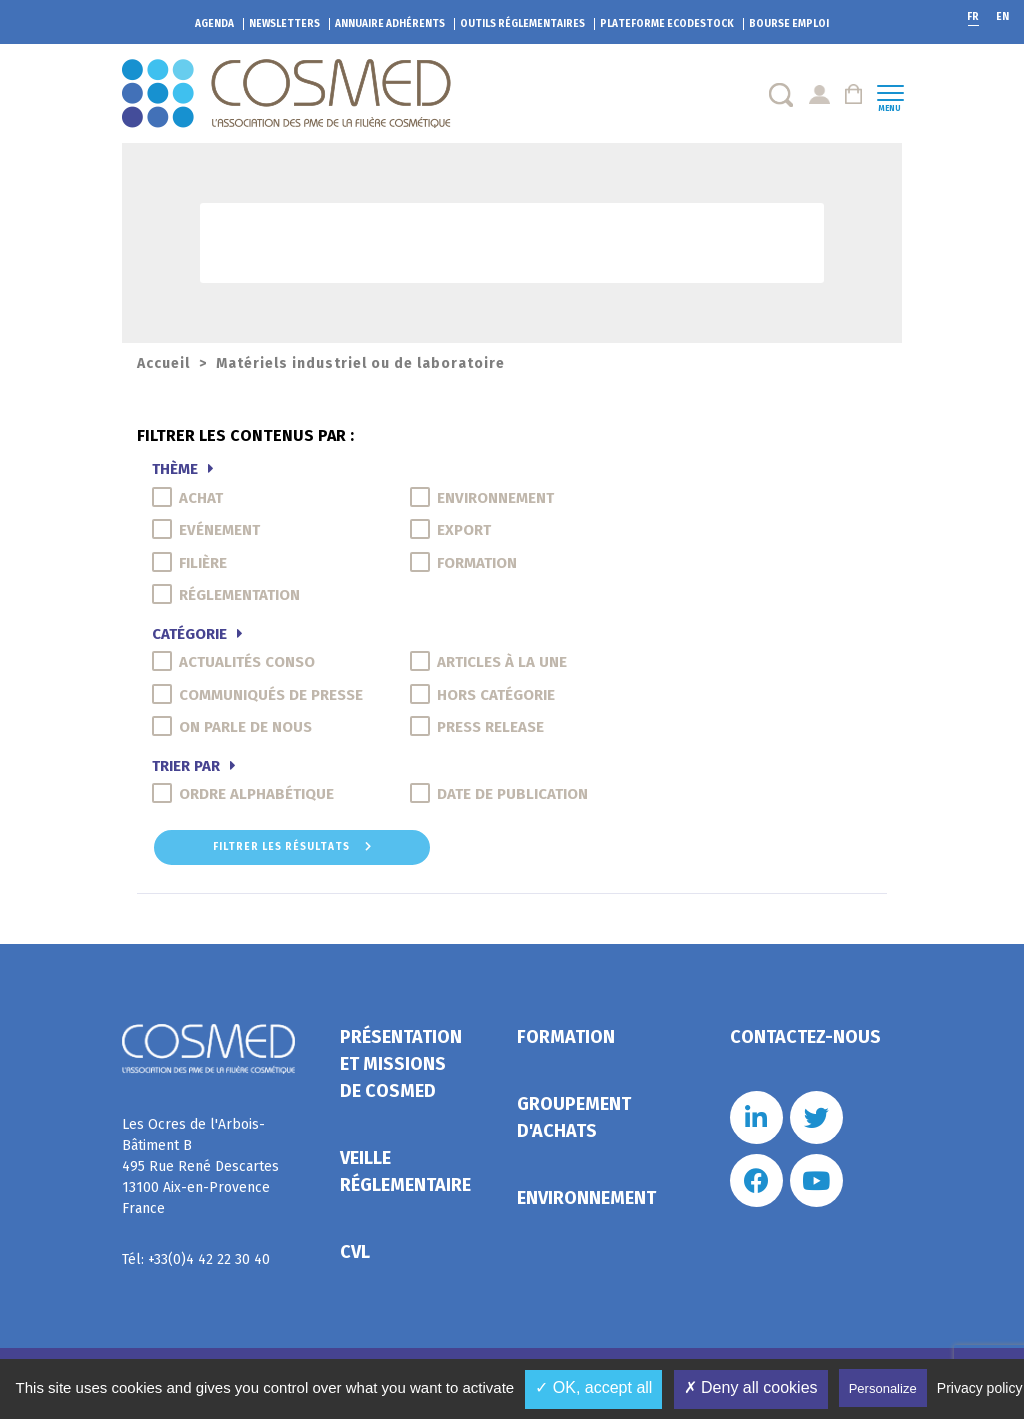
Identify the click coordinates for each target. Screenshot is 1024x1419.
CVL (355, 1252)
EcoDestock (667, 24)
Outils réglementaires (522, 24)
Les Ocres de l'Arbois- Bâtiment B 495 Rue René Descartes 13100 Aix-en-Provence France (200, 1166)
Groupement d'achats (574, 1117)
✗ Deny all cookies (751, 1387)
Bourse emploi (789, 24)
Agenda (214, 24)
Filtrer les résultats (292, 847)
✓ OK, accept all (593, 1387)
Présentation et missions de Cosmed (401, 1064)
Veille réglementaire (405, 1171)
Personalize (883, 1388)
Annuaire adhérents (390, 24)
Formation (566, 1037)
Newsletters (284, 24)
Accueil (163, 363)
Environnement (586, 1198)
